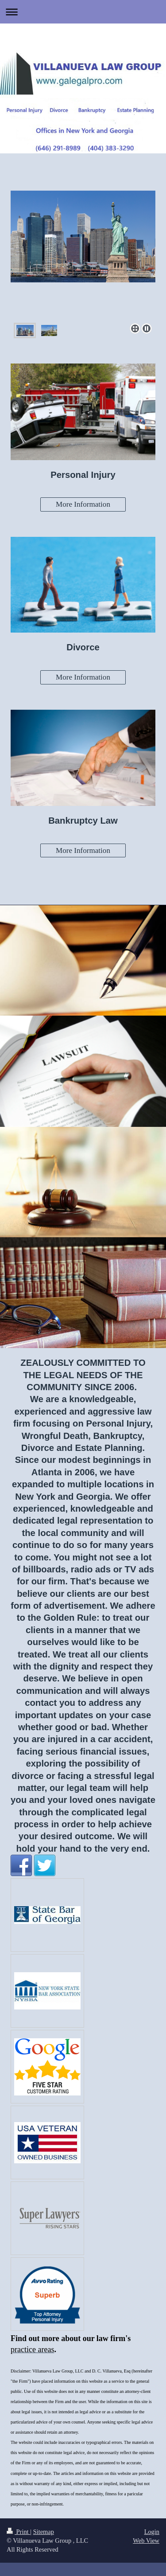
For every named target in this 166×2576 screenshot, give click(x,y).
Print (18, 2531)
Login (151, 2531)
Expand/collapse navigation (83, 11)
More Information (83, 504)
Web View (146, 2540)
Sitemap (43, 2531)
